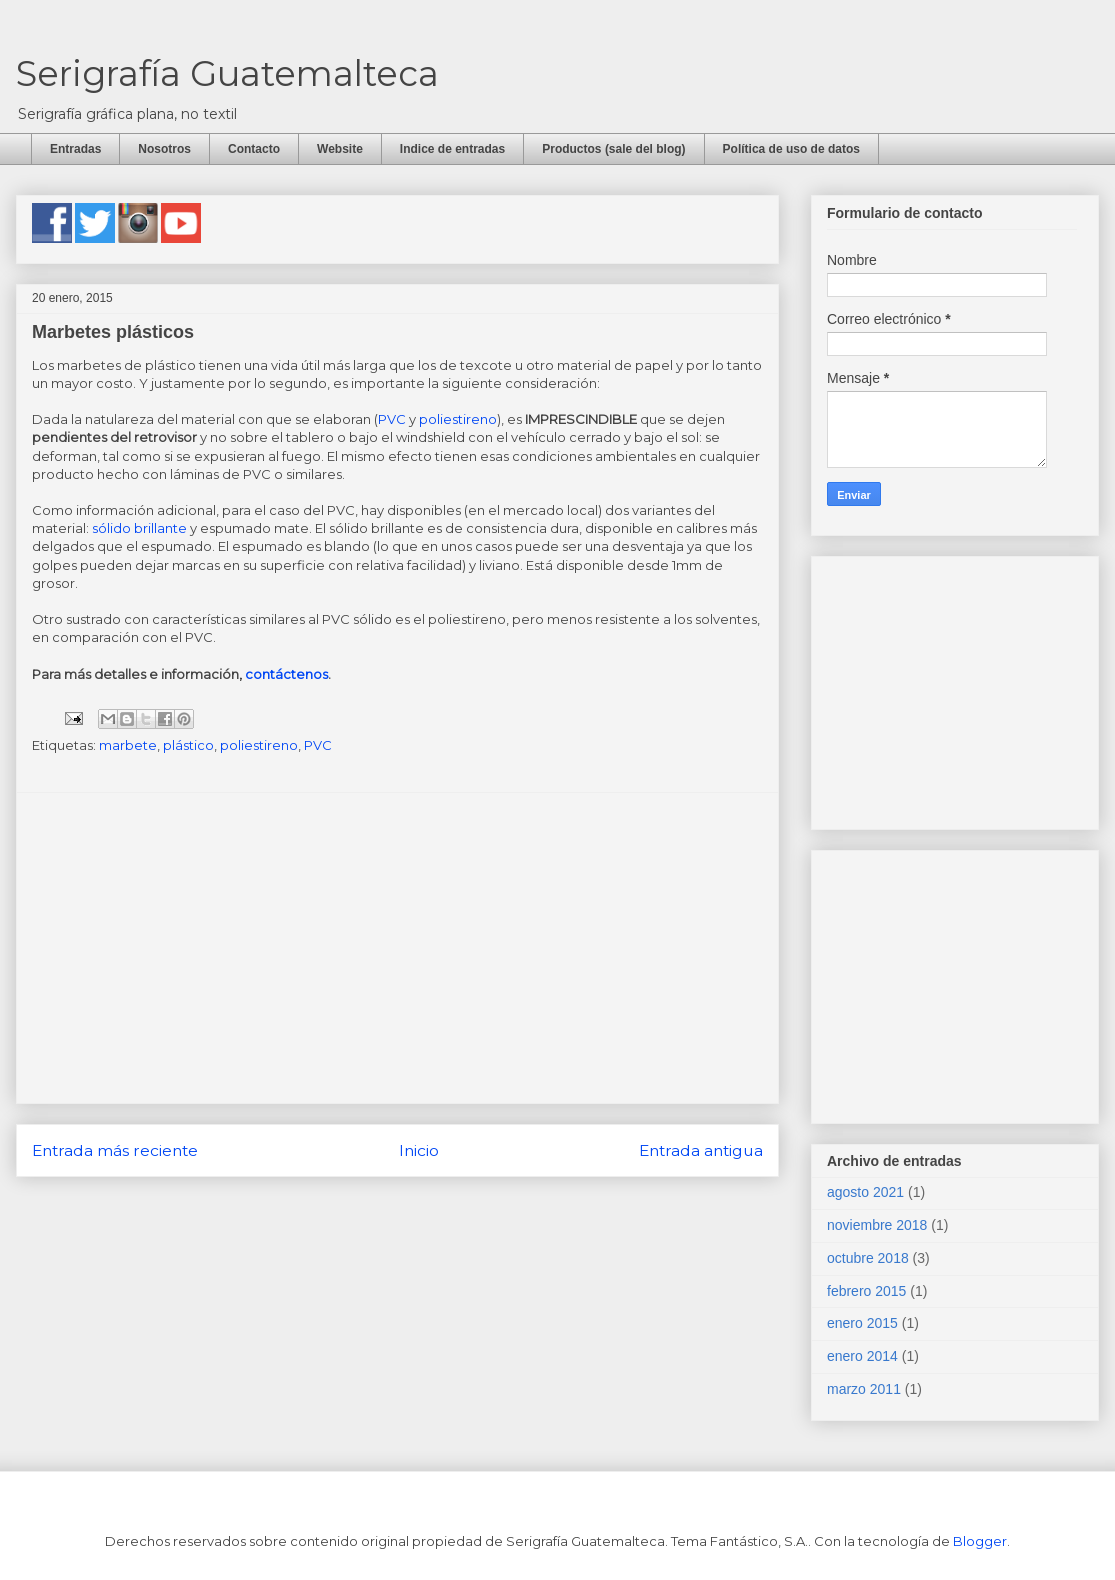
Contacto (254, 149)
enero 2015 (862, 1323)
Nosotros (164, 149)
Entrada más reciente (115, 1150)
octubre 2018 (868, 1258)
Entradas (75, 149)
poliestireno (458, 419)
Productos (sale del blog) (613, 149)
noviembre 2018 (877, 1225)
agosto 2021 (865, 1192)
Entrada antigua (701, 1150)
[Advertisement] (397, 948)
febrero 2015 (866, 1291)
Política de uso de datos (791, 149)
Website (340, 149)
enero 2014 (862, 1356)
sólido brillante (139, 528)
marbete (128, 745)
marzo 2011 (864, 1389)
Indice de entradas (452, 149)
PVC (392, 419)
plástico (188, 745)
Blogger (980, 1541)
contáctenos (286, 674)
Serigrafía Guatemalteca (227, 73)
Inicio (419, 1150)
